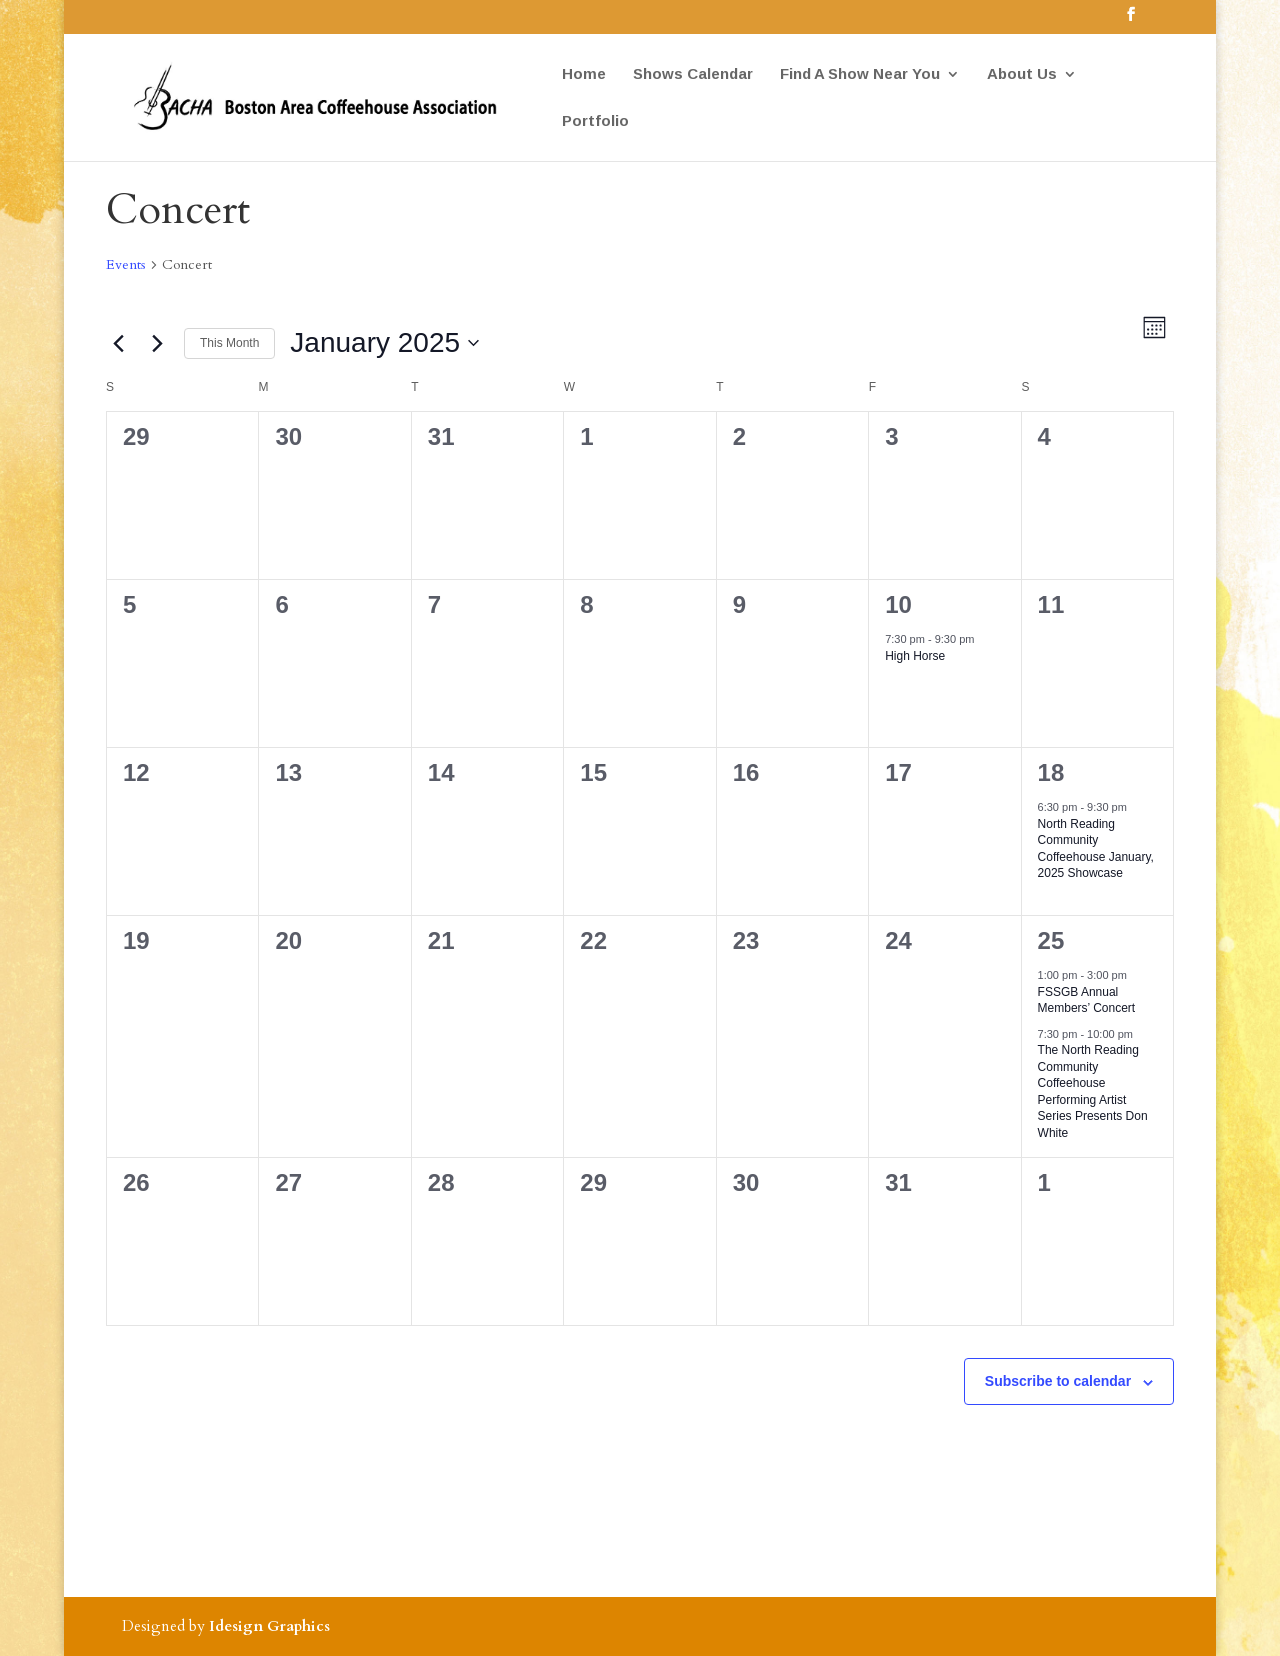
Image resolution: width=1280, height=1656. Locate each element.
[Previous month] (118, 343)
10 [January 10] (898, 604)
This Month (229, 343)
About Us (1022, 74)
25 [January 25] (1051, 940)
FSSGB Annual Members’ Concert (1087, 1000)
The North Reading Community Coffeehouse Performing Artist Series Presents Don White (1093, 1091)
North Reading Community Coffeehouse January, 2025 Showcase (1096, 849)
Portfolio (595, 121)
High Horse (915, 656)
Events (126, 264)
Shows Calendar (693, 74)
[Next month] (157, 343)
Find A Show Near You (860, 74)
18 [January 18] (1051, 772)
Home (584, 74)
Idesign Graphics (269, 1626)
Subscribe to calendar (1058, 1381)
